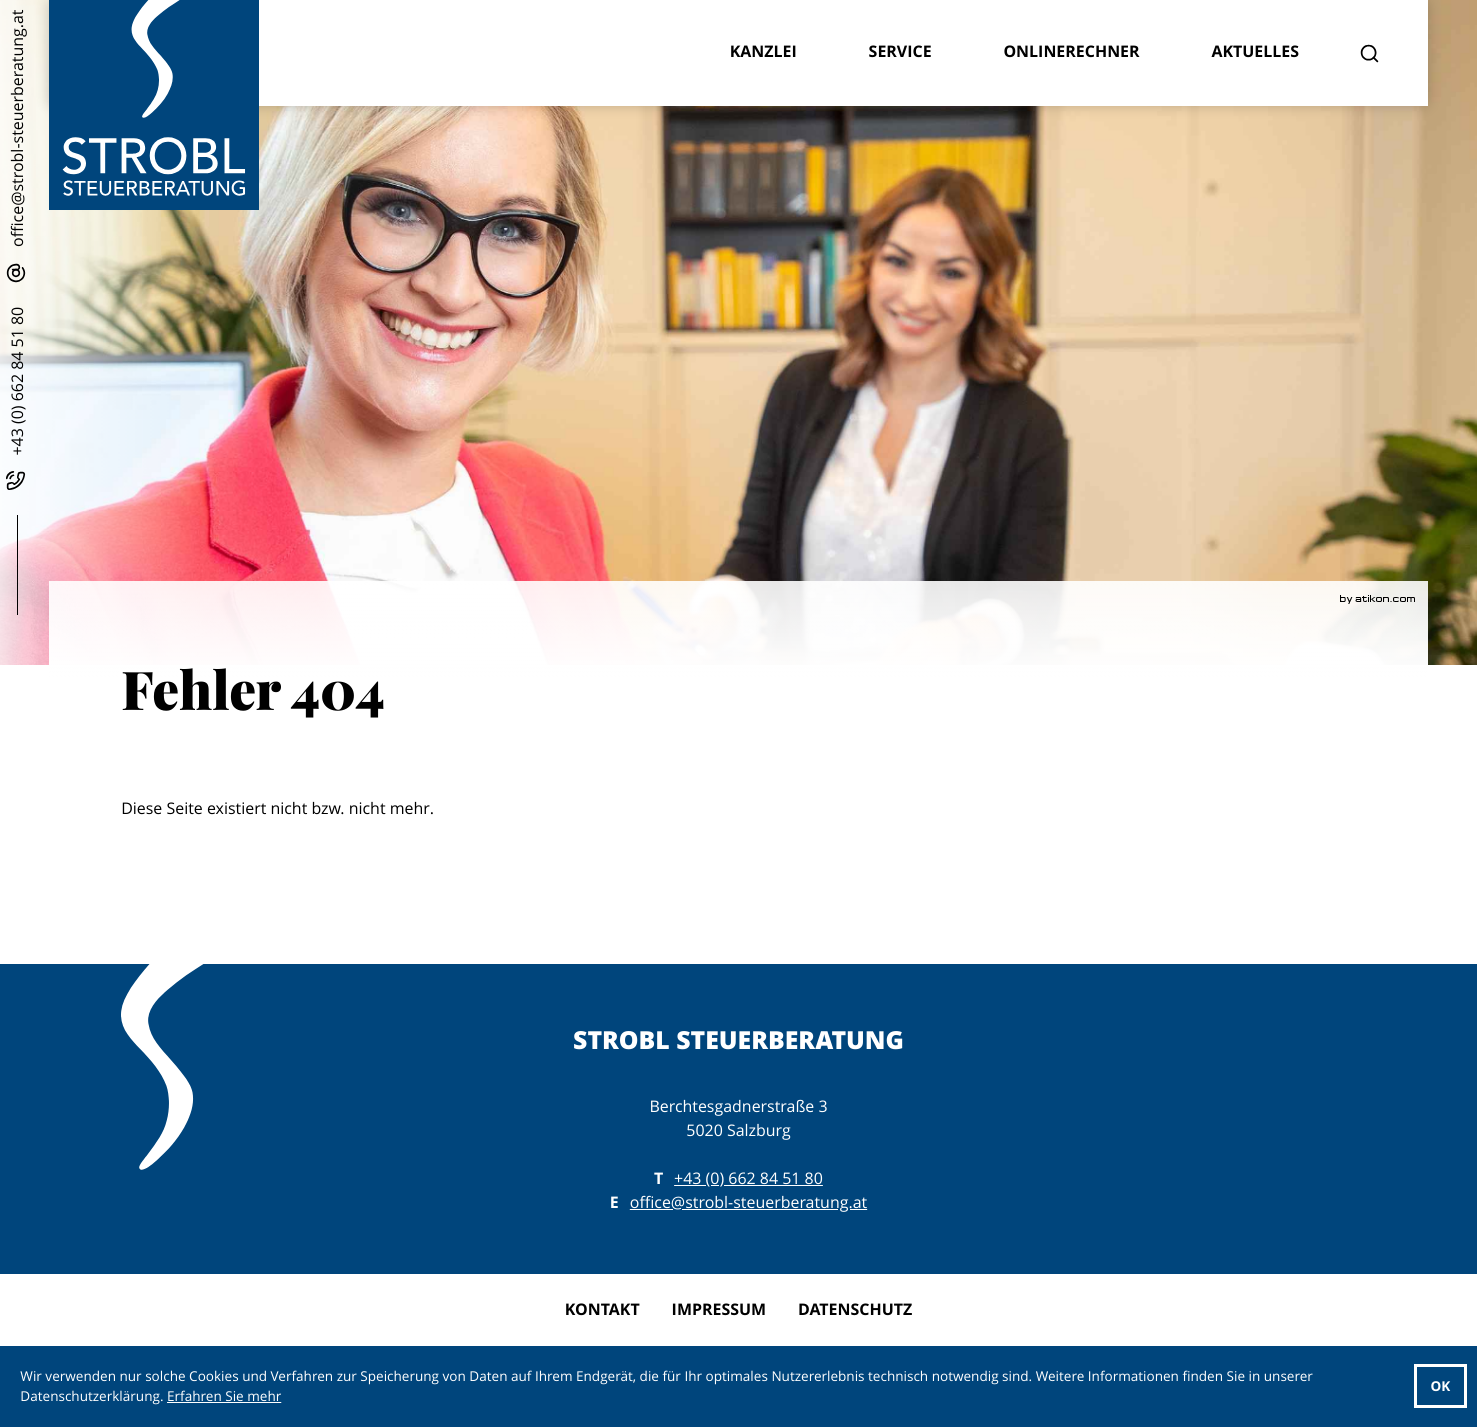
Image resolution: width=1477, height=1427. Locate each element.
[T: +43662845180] (748, 1179)
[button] (18, 399)
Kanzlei (763, 51)
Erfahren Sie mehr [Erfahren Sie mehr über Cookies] (224, 1396)
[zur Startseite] (154, 105)
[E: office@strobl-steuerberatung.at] (18, 146)
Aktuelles (1255, 51)
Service (900, 51)
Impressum (719, 1309)
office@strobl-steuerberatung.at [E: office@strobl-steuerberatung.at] (748, 1202)
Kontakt (602, 1309)
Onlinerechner (1071, 51)
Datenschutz (855, 1309)
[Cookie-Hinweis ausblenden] (1440, 1386)
